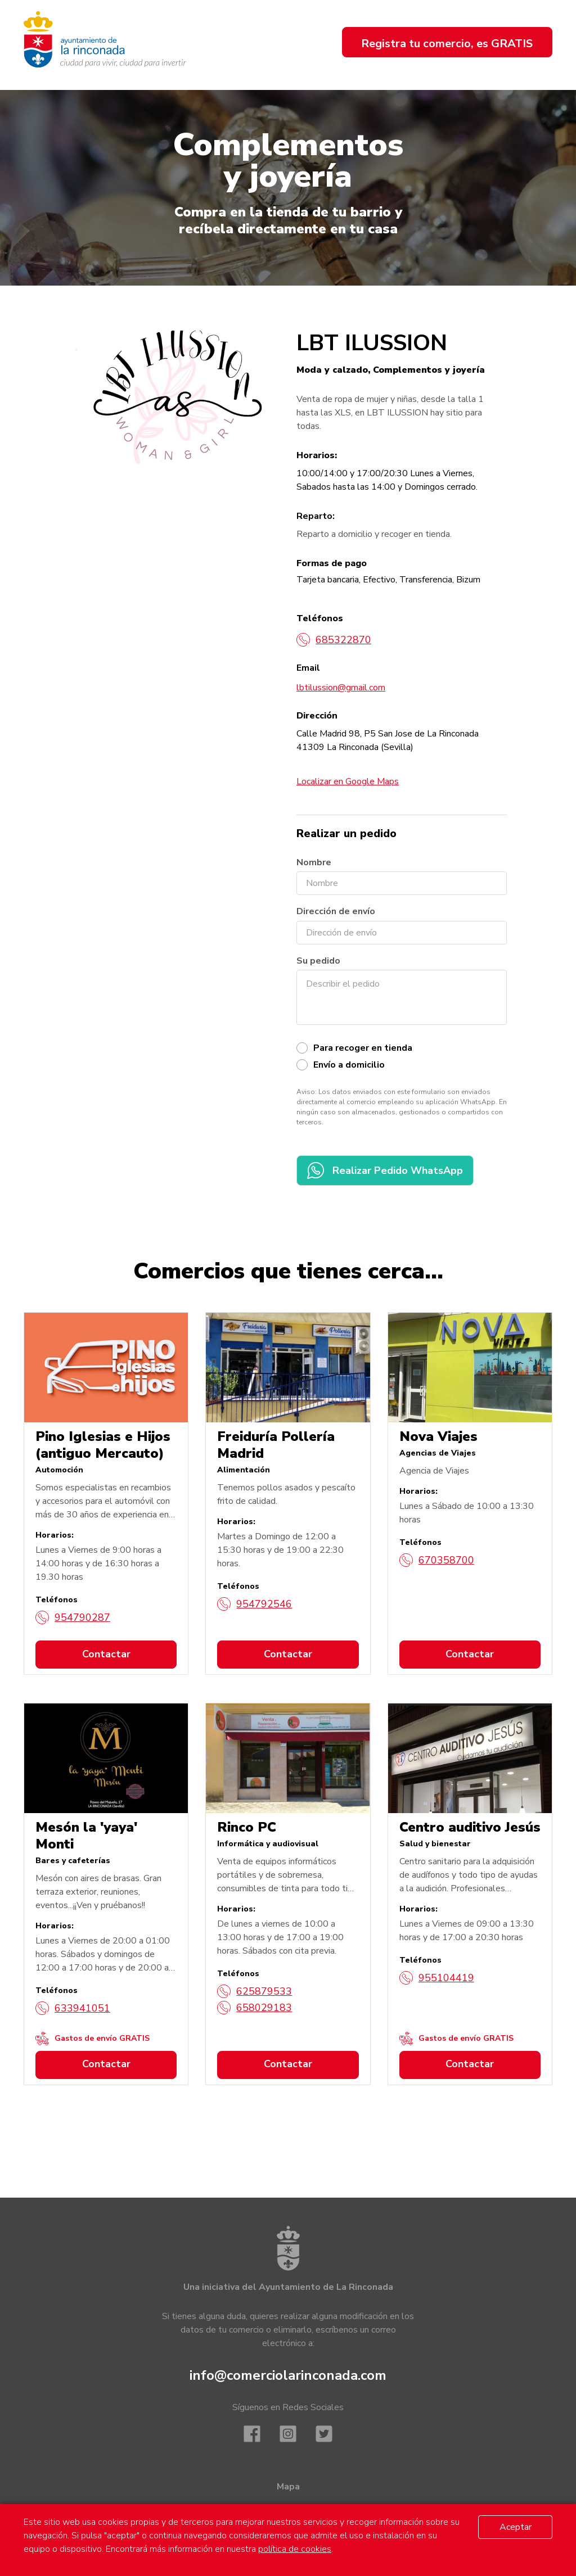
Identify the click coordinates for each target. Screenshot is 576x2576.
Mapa (288, 2486)
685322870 (333, 640)
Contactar (106, 1654)
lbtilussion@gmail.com (340, 688)
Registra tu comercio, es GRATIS (447, 43)
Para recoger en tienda (362, 1048)
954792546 (254, 1604)
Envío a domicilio (349, 1064)
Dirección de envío (335, 911)
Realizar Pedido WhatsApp (385, 1170)
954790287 (72, 1617)
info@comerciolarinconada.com (288, 2375)
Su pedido (318, 961)
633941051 (72, 2008)
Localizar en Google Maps (347, 781)
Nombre (313, 862)
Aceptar (516, 2527)
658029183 (254, 2007)
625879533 (254, 1991)
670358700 (436, 1560)
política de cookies (294, 2549)
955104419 (436, 1978)
